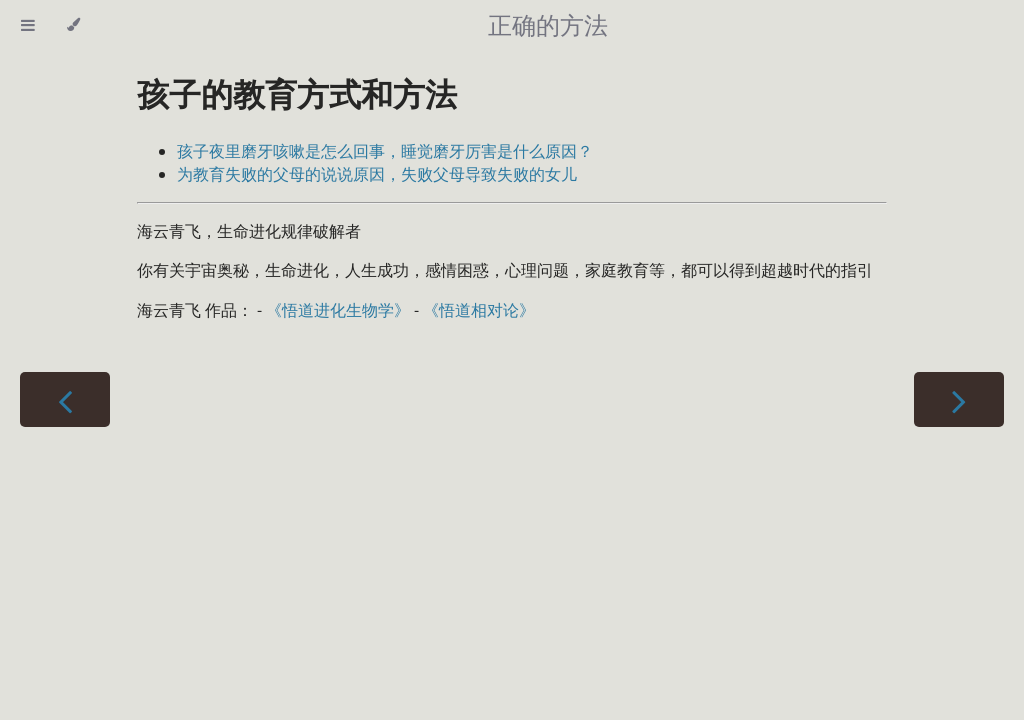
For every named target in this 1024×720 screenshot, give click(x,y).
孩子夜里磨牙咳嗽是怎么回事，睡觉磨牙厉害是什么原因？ (385, 151)
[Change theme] (73, 25)
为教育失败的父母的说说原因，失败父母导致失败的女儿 (377, 174)
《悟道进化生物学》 (338, 310)
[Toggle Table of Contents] (28, 25)
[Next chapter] (959, 399)
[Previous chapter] (65, 399)
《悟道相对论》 (479, 310)
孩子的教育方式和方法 (297, 93)
